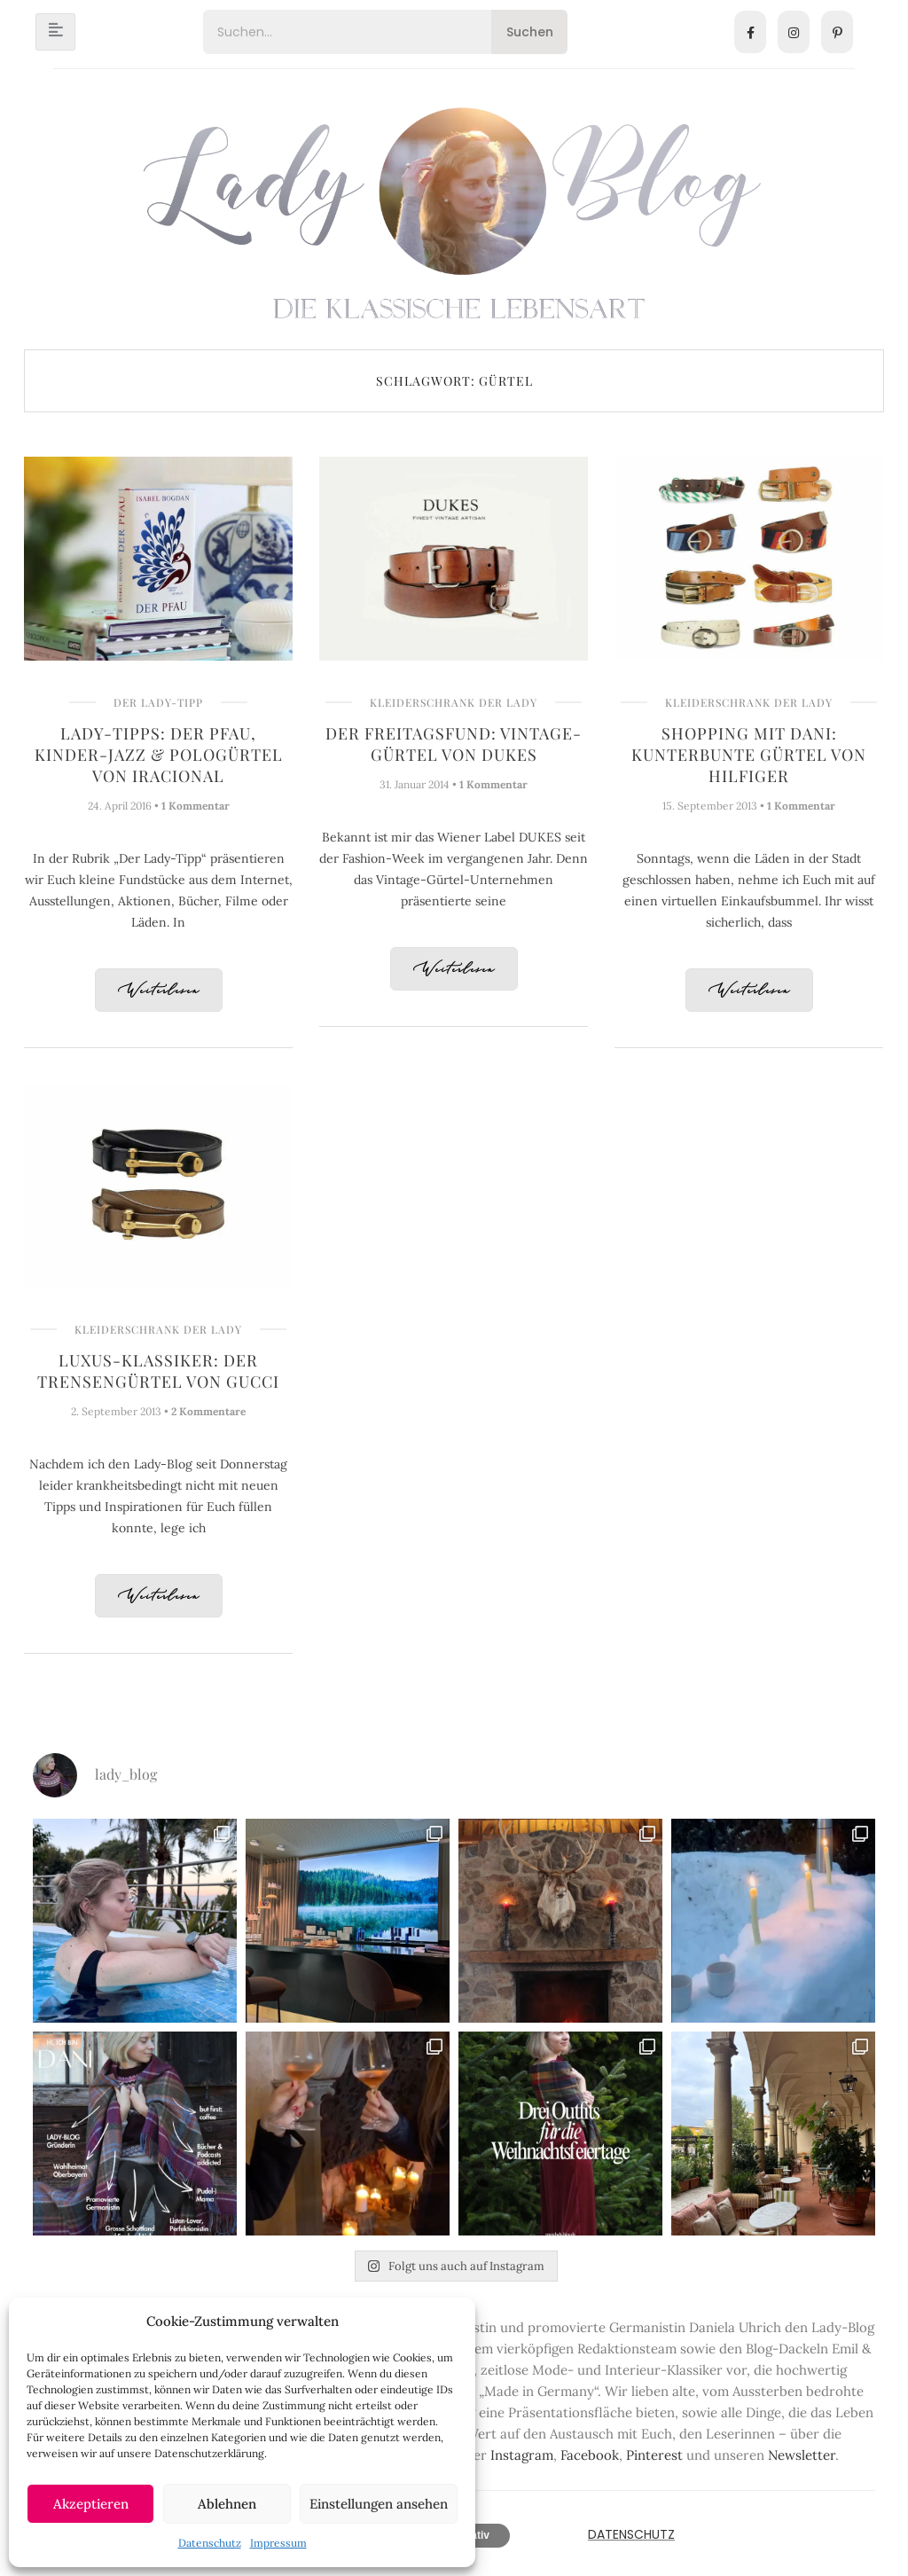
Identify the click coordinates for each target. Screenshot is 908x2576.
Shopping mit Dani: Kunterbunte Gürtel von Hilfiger (748, 755)
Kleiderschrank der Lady (453, 702)
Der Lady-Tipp (158, 702)
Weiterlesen (159, 991)
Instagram (521, 2455)
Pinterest (654, 2455)
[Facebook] (750, 32)
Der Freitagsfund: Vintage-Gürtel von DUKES (453, 744)
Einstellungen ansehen (378, 2503)
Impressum (278, 2542)
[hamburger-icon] (55, 32)
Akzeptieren (91, 2503)
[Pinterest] (837, 32)
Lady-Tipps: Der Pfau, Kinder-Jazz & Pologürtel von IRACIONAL (159, 755)
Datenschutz (209, 2542)
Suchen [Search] (529, 32)
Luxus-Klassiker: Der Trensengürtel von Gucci (158, 1371)
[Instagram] (794, 32)
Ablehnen (227, 2503)
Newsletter (801, 2455)
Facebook (589, 2455)
